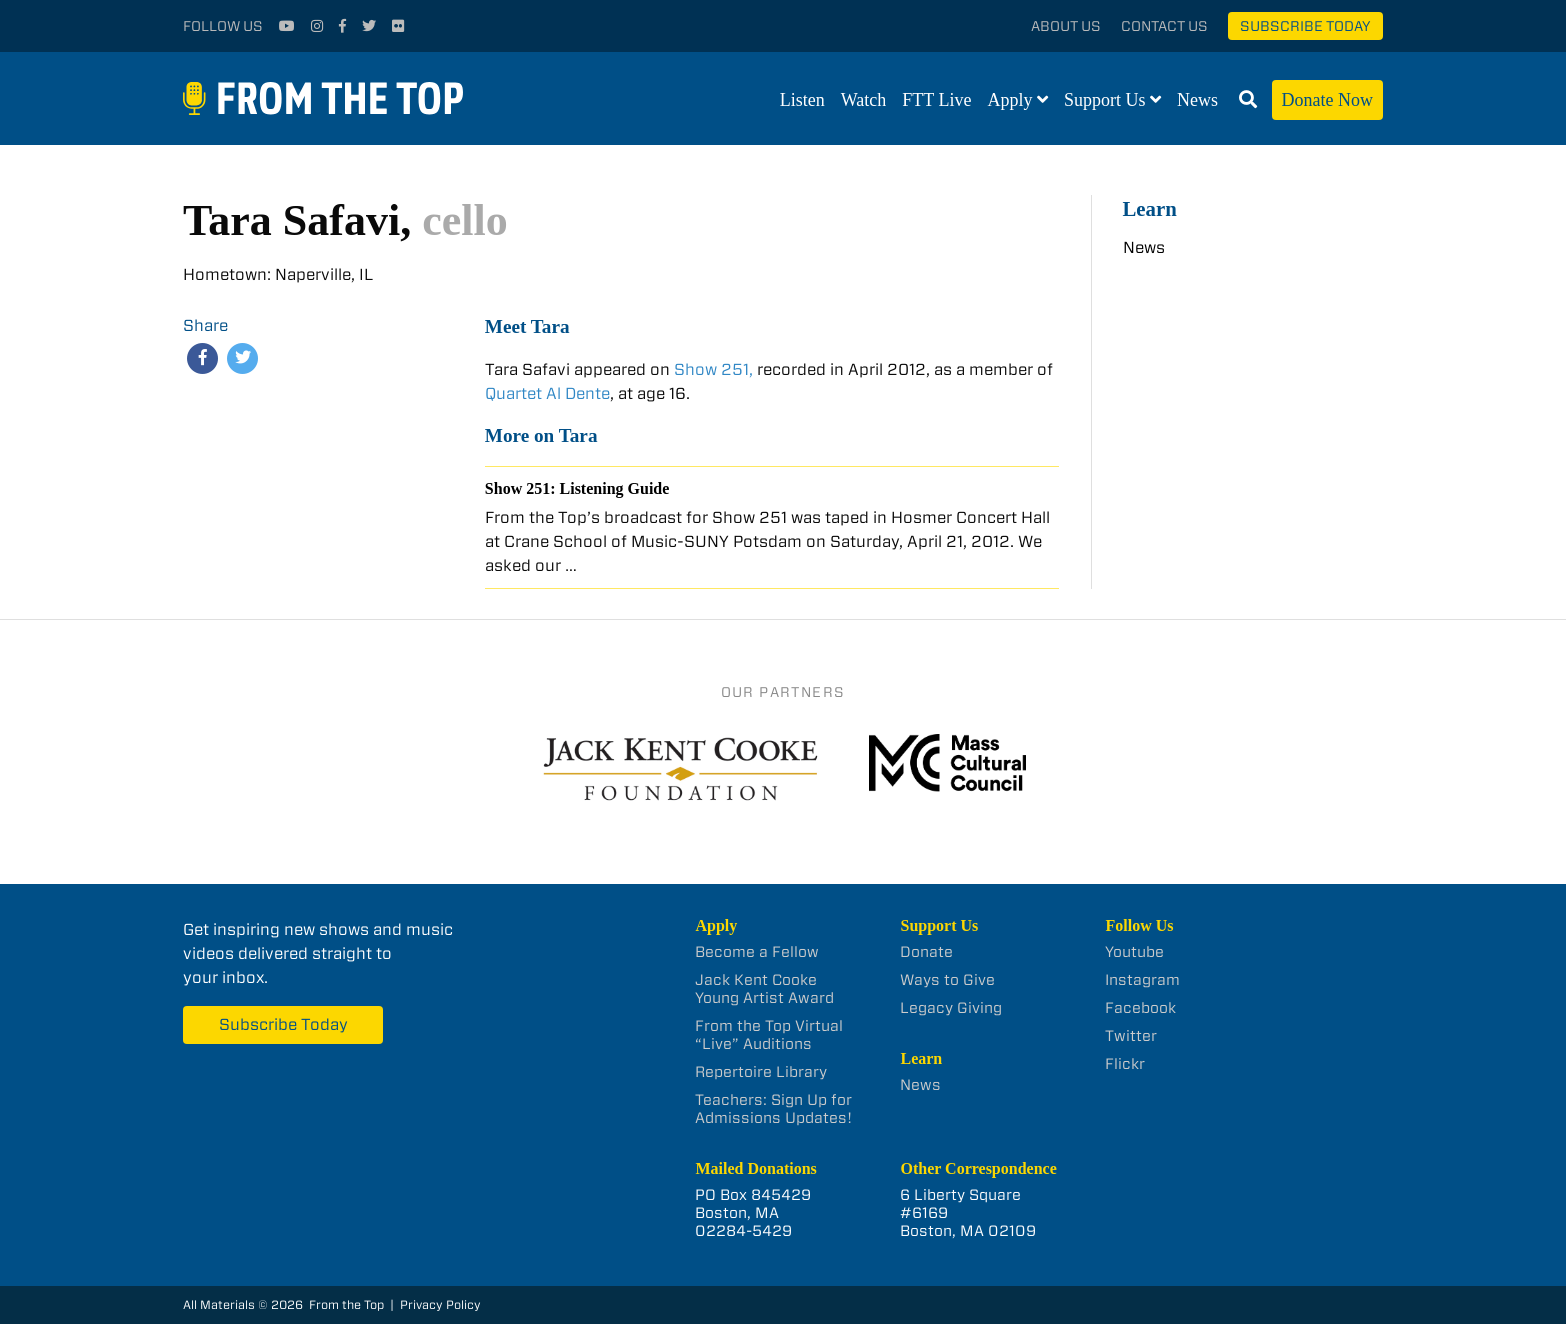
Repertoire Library (761, 1072)
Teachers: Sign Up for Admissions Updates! (773, 1109)
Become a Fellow (757, 952)
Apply (1010, 100)
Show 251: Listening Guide (577, 488)
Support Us (1105, 100)
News (1197, 100)
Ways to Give (947, 980)
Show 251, (713, 369)
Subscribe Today (1305, 26)
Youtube (1134, 952)
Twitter (1131, 1036)
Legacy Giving (951, 1008)
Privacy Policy (440, 1304)
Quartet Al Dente (547, 393)
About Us (1066, 26)
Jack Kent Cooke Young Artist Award (764, 989)
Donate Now (1327, 100)
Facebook (1140, 1008)
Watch (864, 100)
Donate (926, 952)
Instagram (1142, 980)
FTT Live (936, 100)
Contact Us (1164, 26)
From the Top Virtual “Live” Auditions (769, 1035)
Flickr (1125, 1064)
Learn (1150, 208)
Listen (802, 100)
